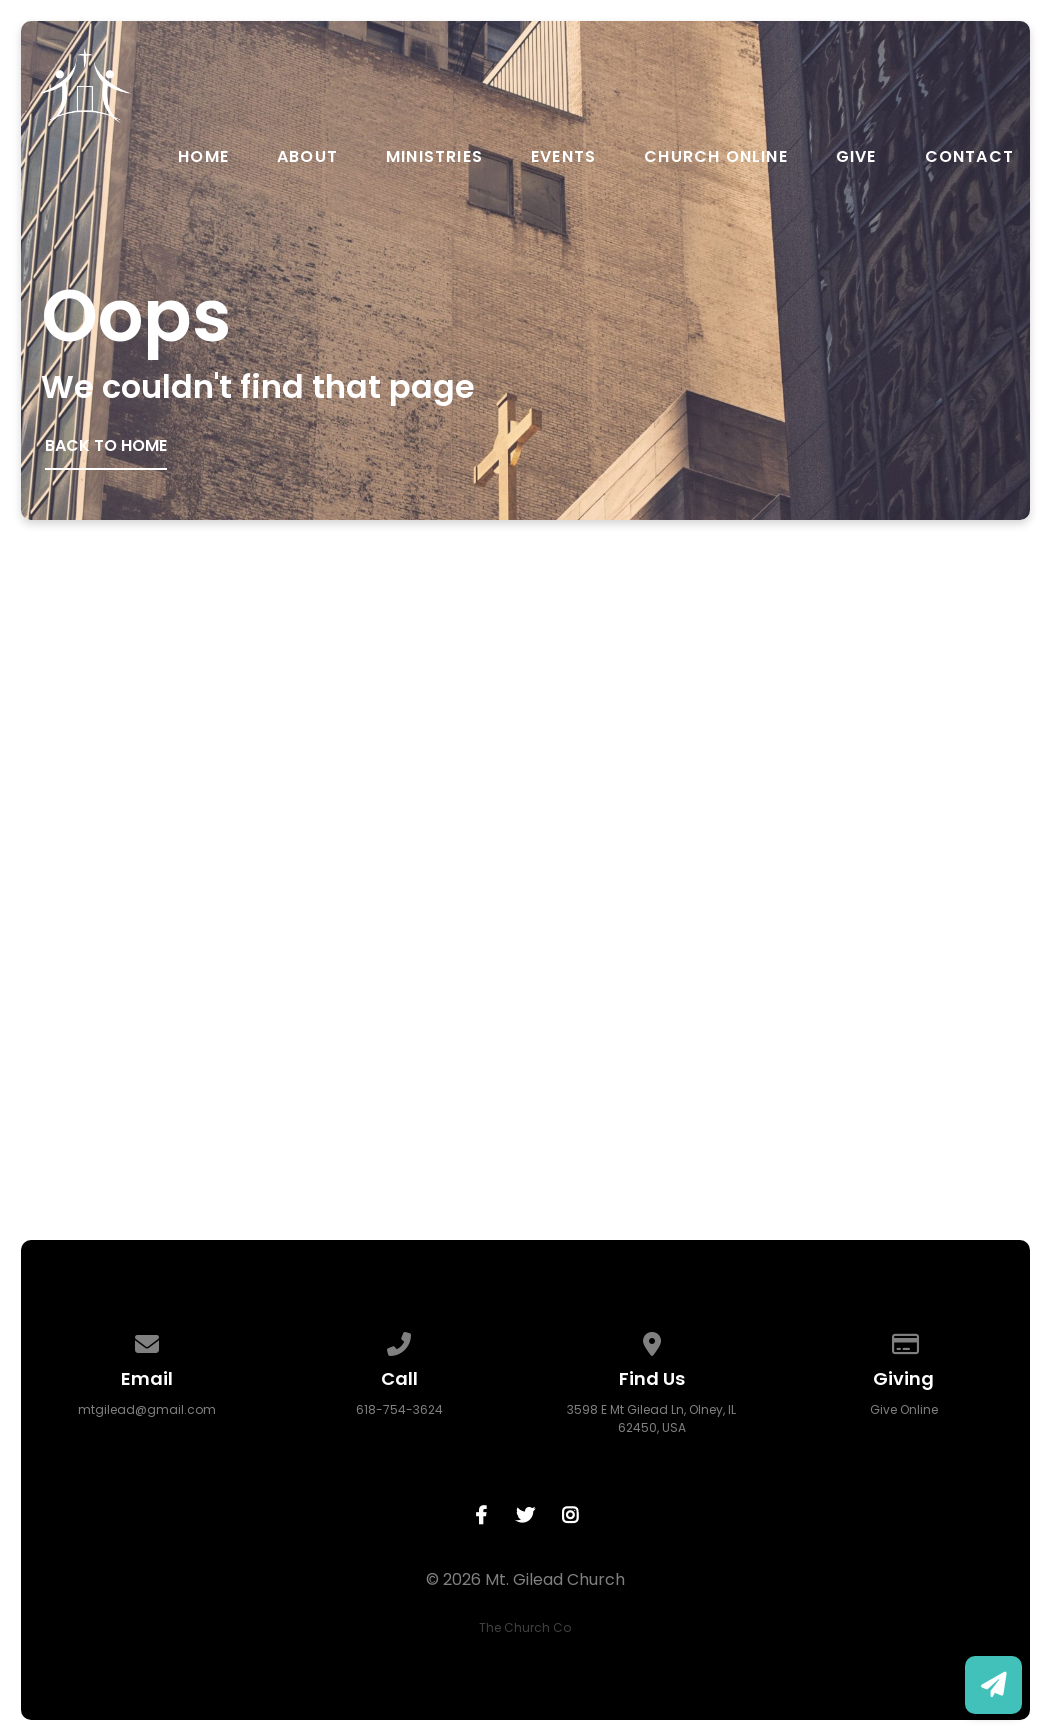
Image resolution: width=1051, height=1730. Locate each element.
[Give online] (904, 1340)
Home (203, 157)
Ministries (434, 157)
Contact (969, 157)
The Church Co (525, 1627)
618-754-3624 (399, 1409)
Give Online (904, 1409)
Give (856, 157)
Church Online (716, 157)
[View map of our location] (652, 1340)
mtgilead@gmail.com (147, 1409)
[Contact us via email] (147, 1340)
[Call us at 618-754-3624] (400, 1340)
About (307, 157)
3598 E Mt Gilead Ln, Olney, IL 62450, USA (651, 1418)
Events (563, 157)
